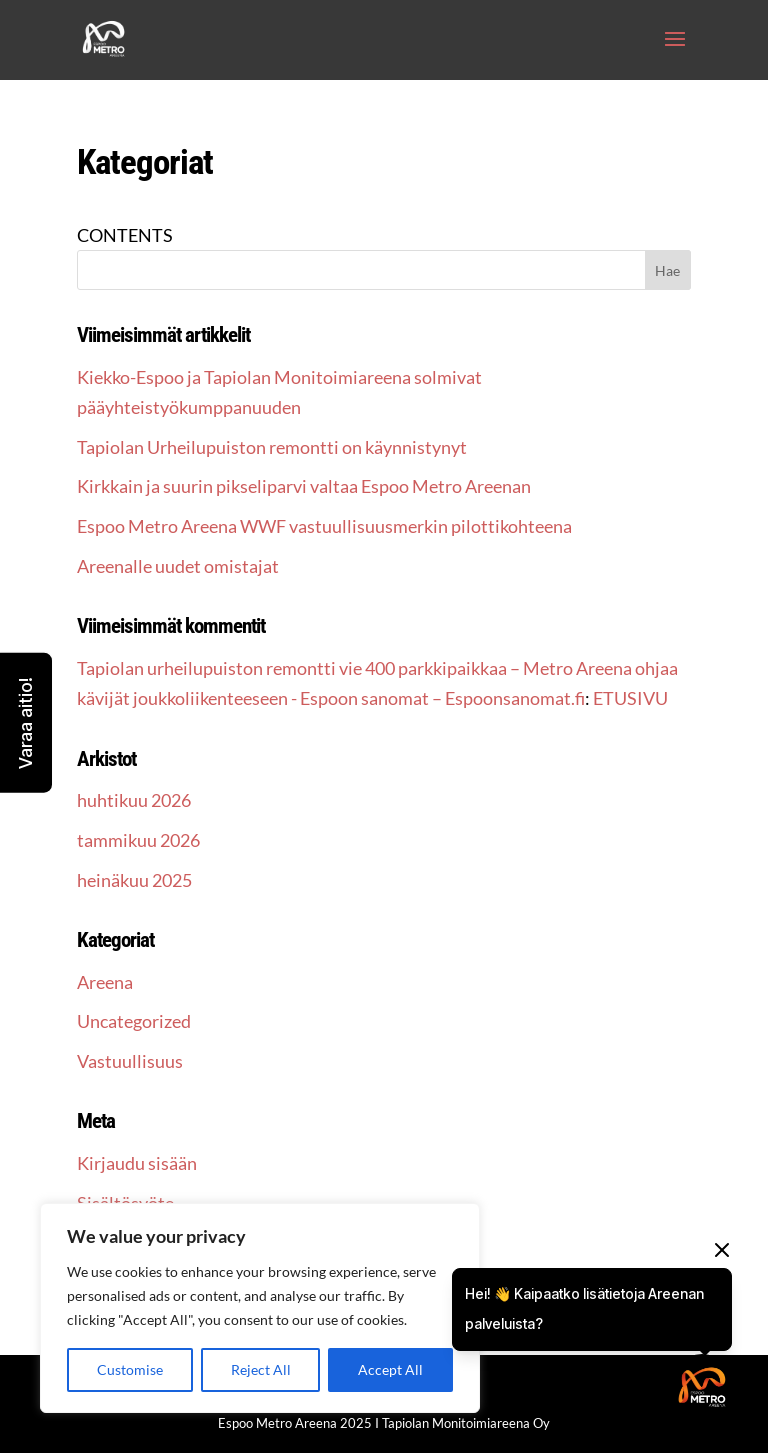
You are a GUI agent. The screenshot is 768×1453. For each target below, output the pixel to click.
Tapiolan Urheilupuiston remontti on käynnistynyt (272, 447)
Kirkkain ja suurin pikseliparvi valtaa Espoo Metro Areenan (304, 486)
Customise (130, 1369)
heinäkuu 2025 (134, 880)
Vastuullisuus (130, 1061)
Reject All (261, 1369)
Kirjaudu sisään (137, 1163)
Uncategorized (134, 1021)
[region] (260, 1308)
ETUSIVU (630, 698)
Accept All (390, 1369)
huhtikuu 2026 (134, 800)
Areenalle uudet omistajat (178, 566)
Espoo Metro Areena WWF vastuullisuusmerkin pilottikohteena (324, 526)
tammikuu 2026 (138, 840)
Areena (105, 982)
